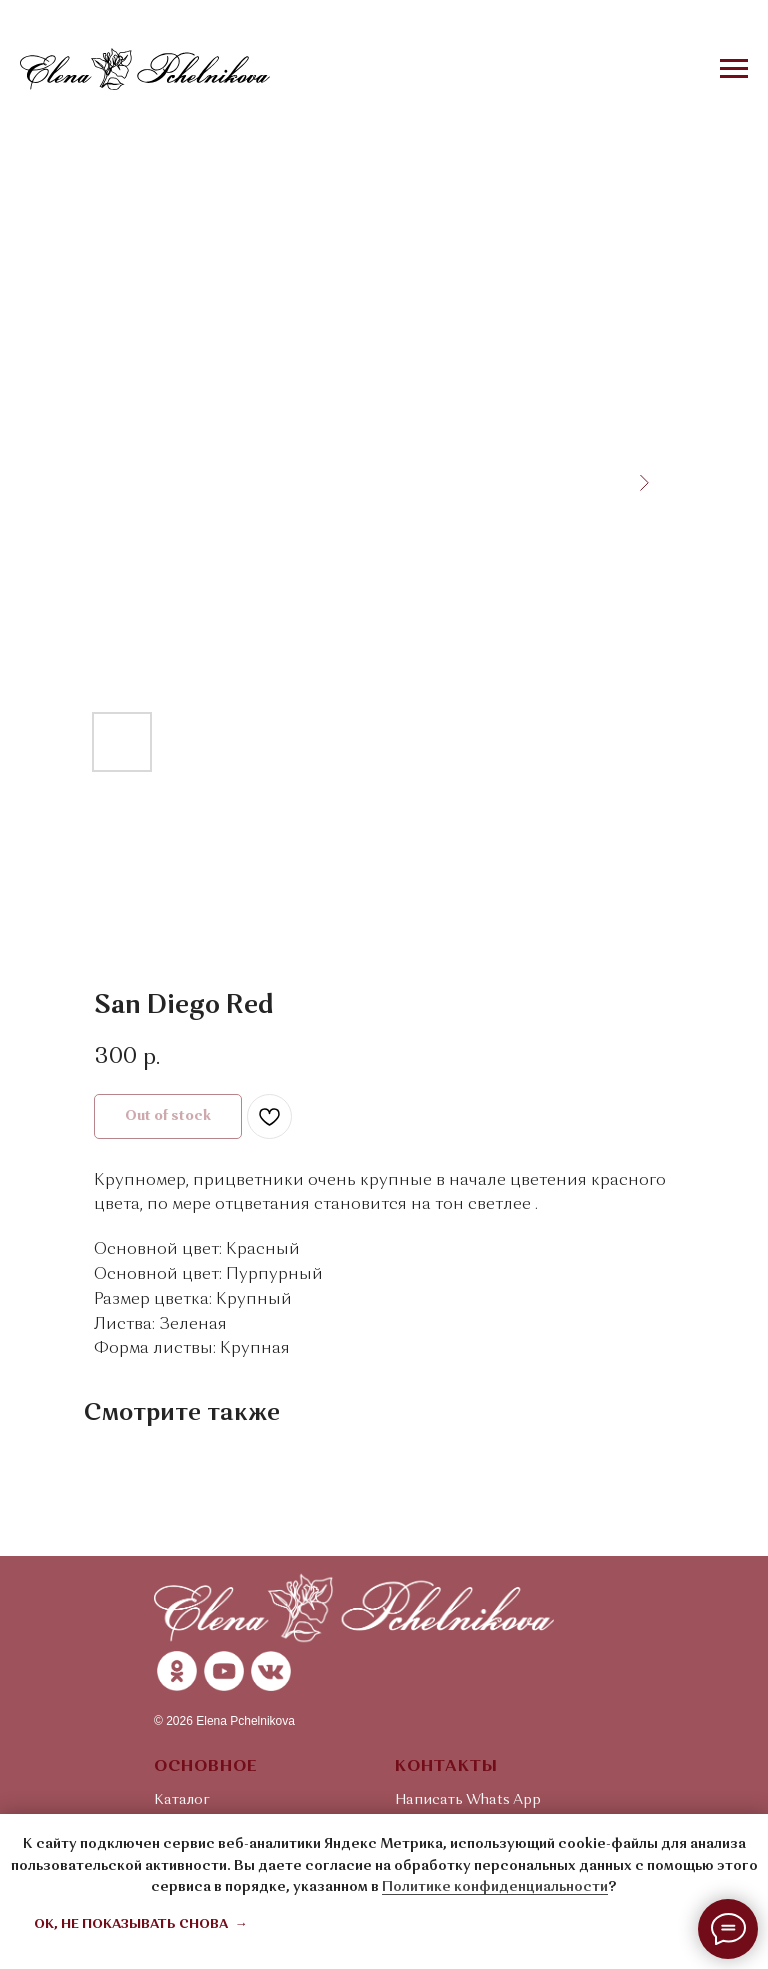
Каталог (182, 1800)
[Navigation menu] (734, 69)
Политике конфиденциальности (495, 1887)
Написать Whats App (468, 1800)
